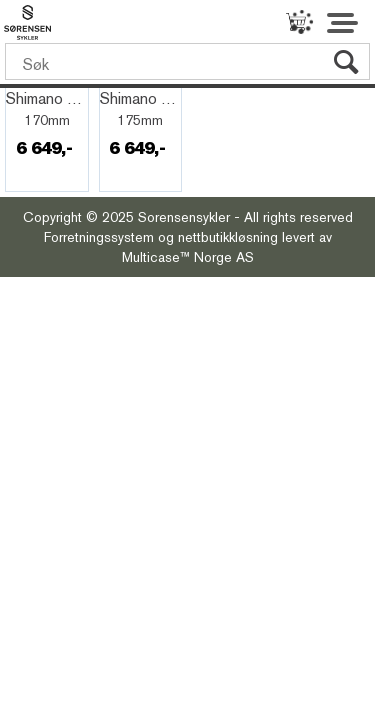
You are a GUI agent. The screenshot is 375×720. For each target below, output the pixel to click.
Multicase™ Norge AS (188, 257)
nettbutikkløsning (228, 237)
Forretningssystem (99, 237)
